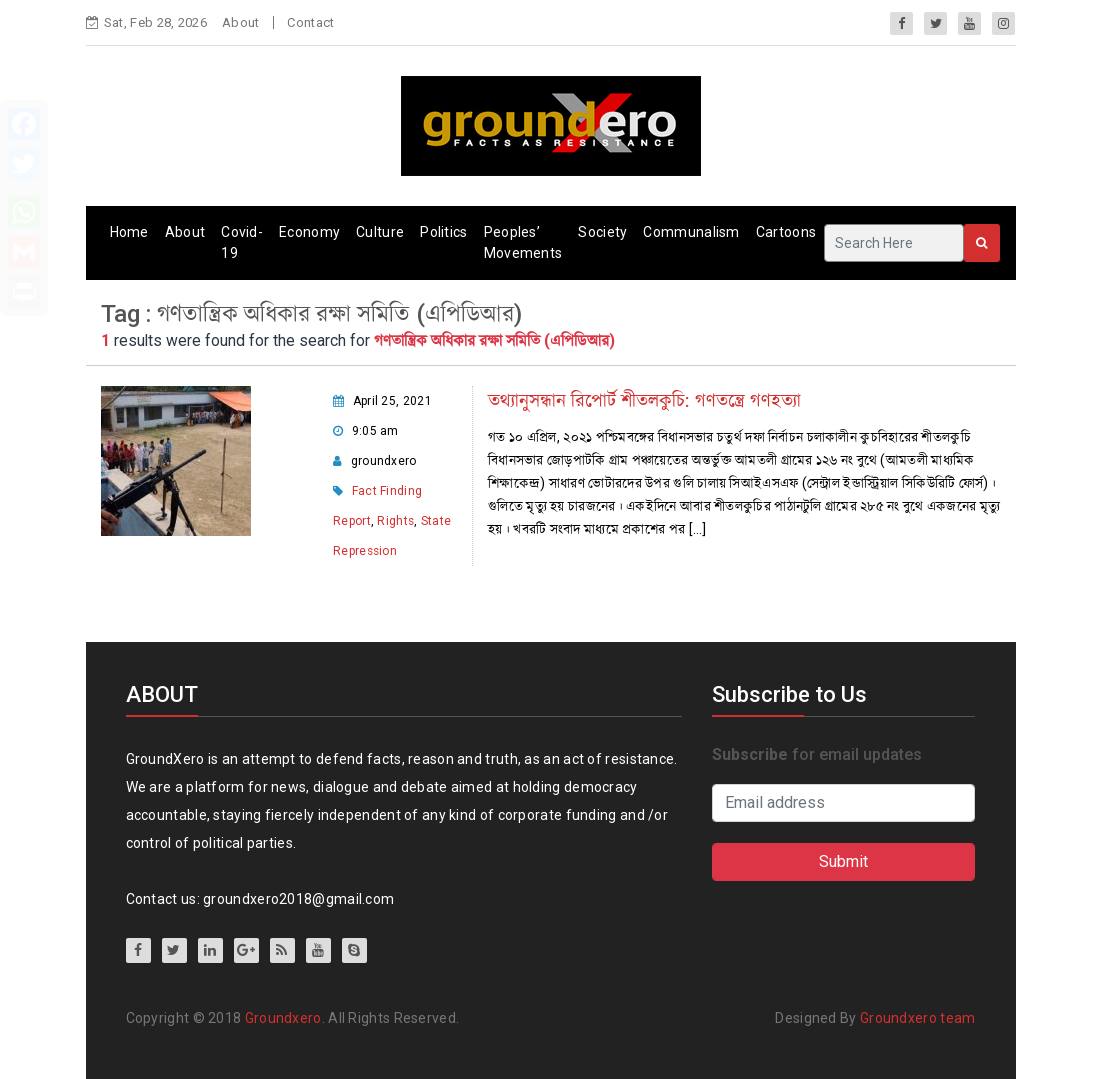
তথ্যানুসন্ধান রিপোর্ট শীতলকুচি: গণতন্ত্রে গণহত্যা (644, 400)
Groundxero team (918, 1018)
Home (129, 232)
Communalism (691, 232)
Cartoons (786, 232)
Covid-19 (242, 242)
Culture (380, 232)
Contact (310, 22)
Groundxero (283, 1018)
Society (602, 232)
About (241, 22)
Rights (395, 521)
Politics (443, 232)
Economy (309, 232)
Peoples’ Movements (523, 242)
